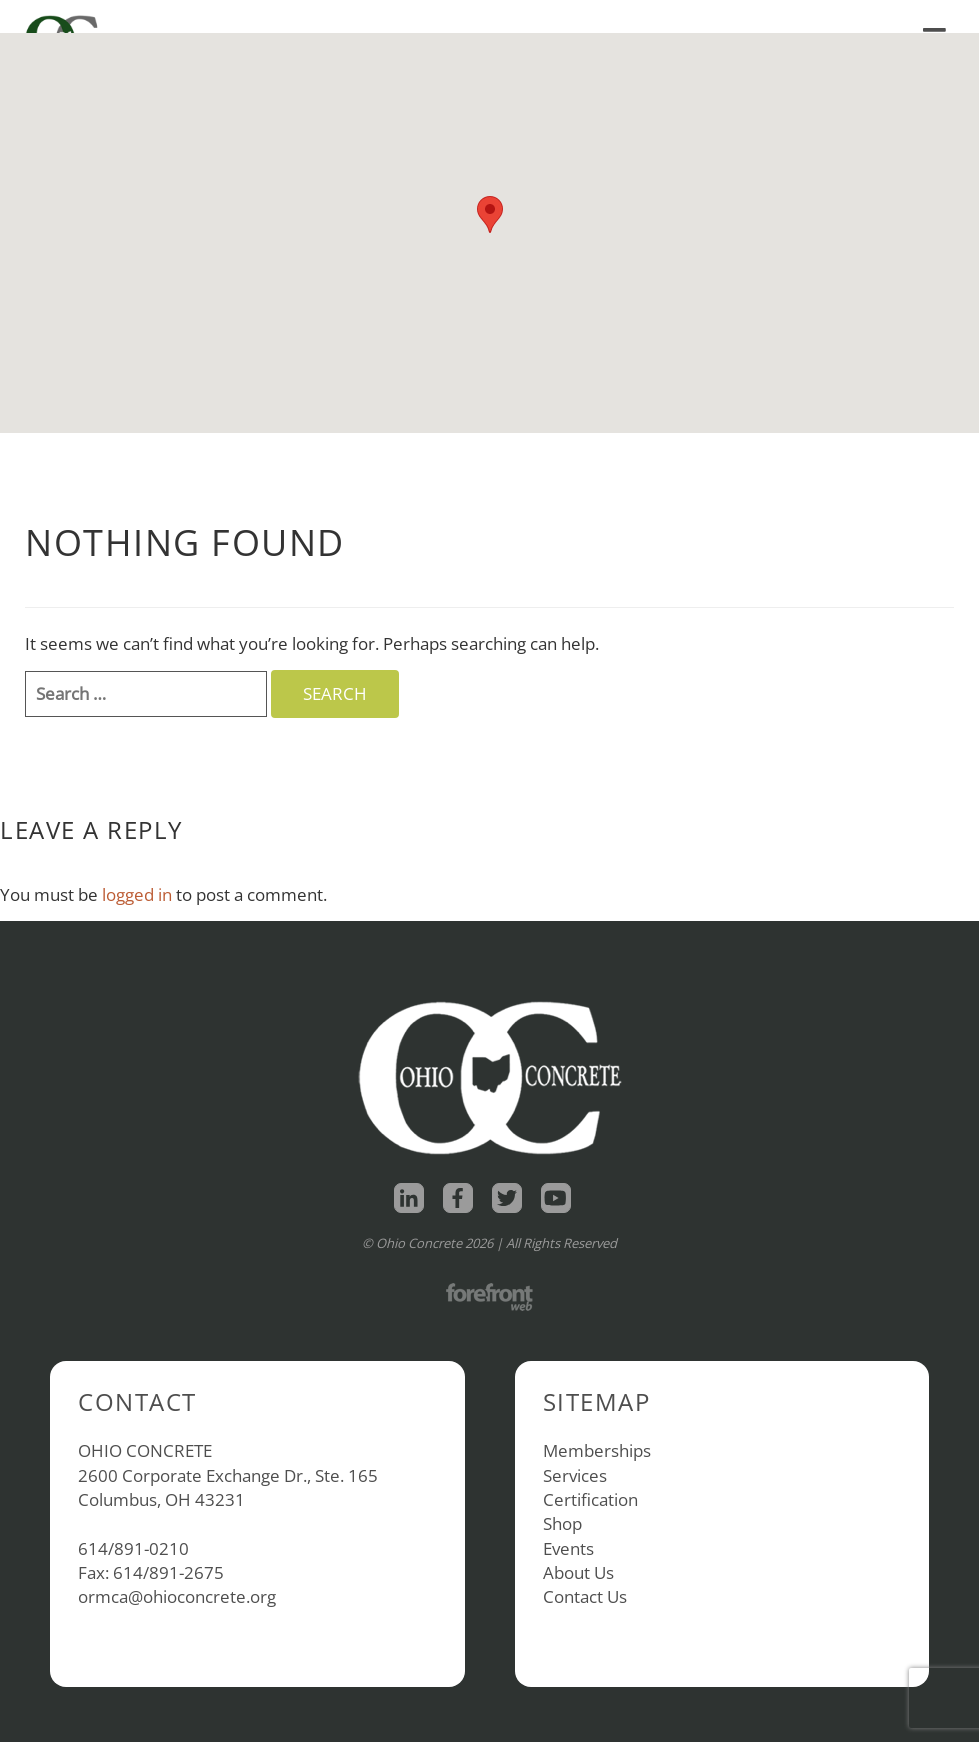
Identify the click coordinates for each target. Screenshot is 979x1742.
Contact (913, 16)
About (827, 16)
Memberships (597, 1450)
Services (575, 1475)
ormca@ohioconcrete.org (177, 1596)
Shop (743, 16)
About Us (578, 1572)
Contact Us (585, 1596)
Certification (590, 1499)
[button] (490, 214)
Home (670, 16)
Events (568, 1548)
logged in (137, 894)
